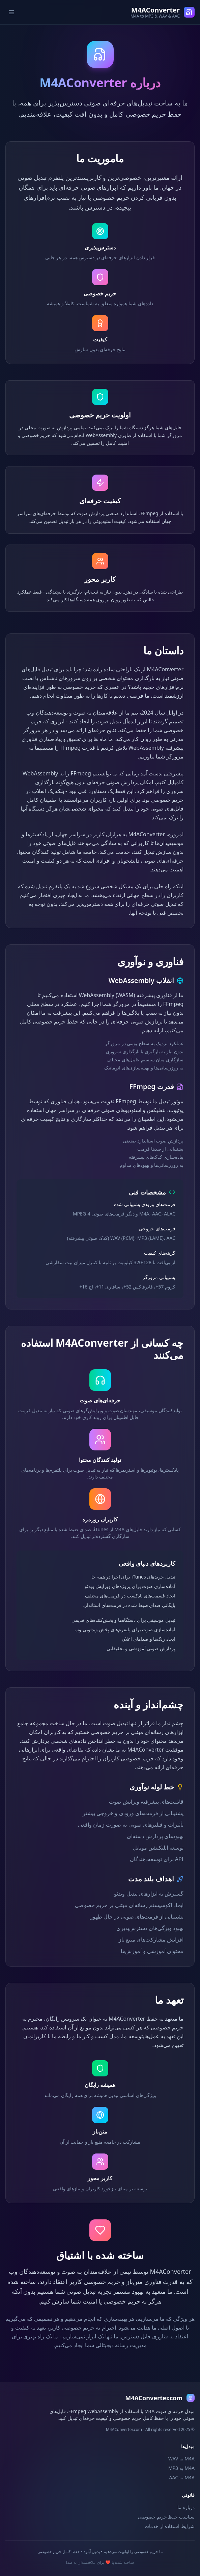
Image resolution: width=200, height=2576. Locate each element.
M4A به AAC (182, 2477)
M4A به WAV (181, 2458)
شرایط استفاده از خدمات (170, 2526)
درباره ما (186, 2507)
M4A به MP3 (181, 2468)
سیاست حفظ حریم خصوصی (166, 2516)
